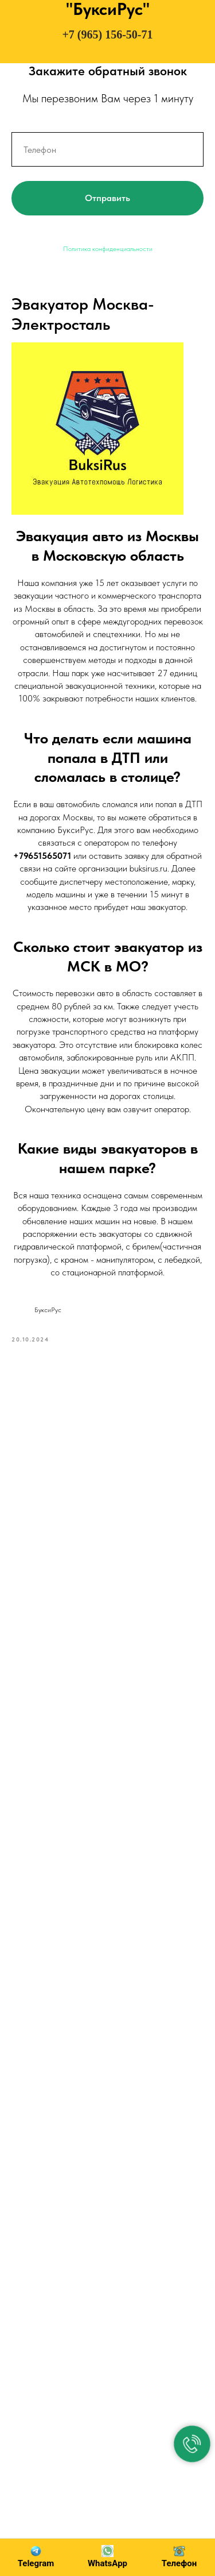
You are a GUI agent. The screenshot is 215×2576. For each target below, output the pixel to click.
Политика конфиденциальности (108, 249)
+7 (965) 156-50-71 (107, 34)
